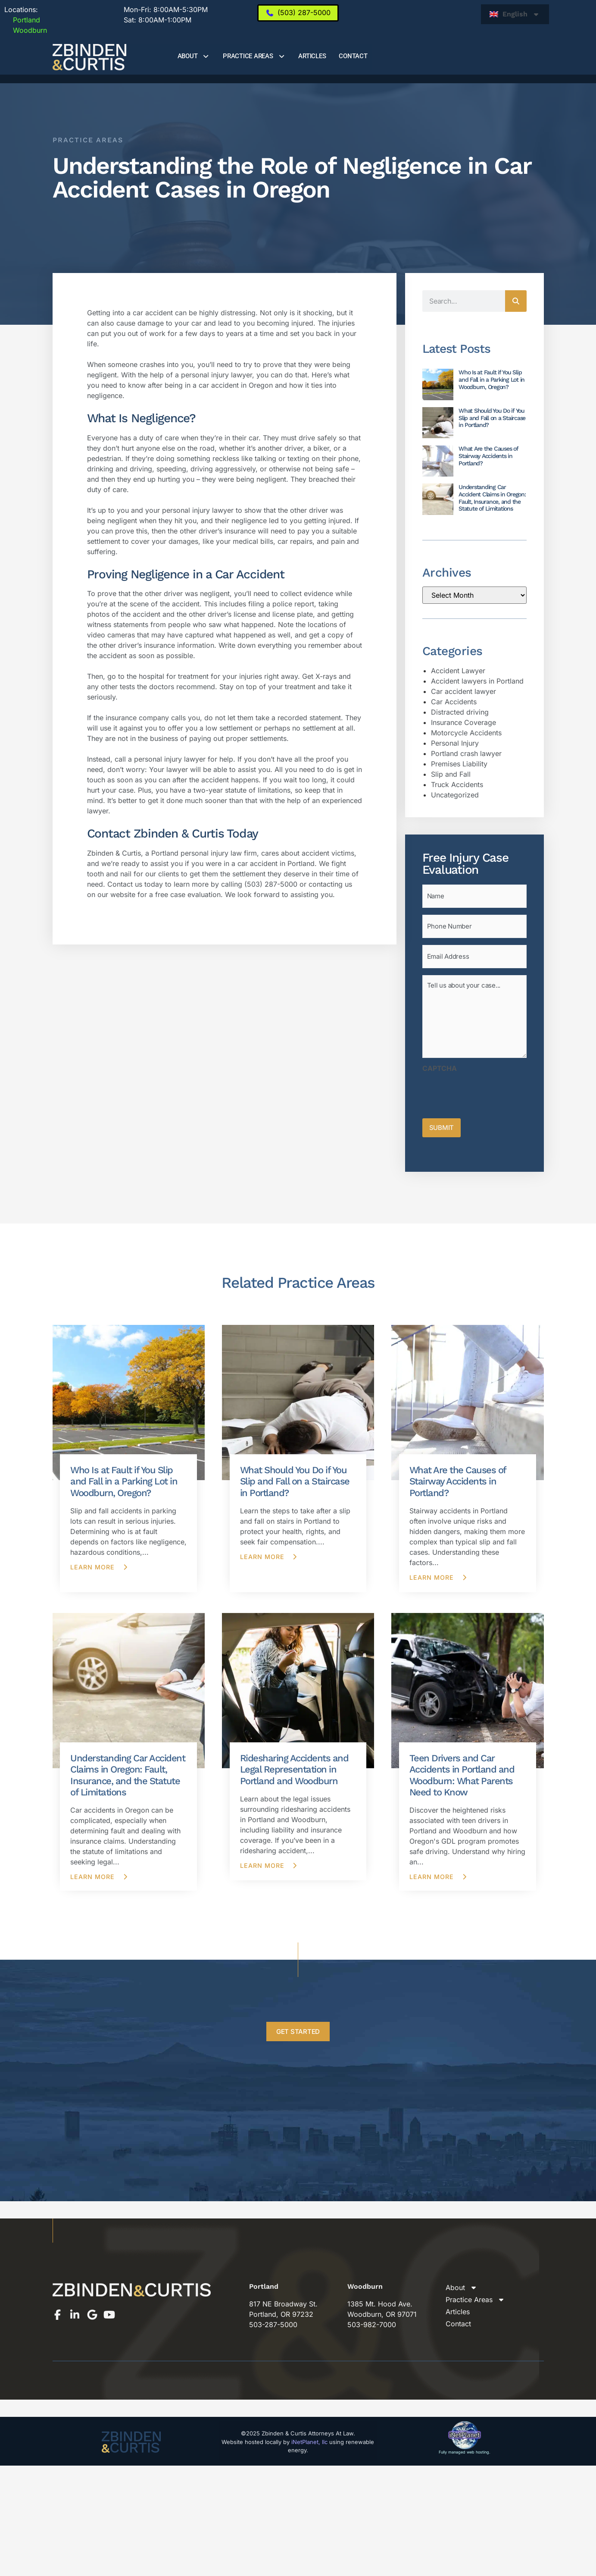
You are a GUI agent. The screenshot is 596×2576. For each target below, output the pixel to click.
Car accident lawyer (463, 691)
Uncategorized (455, 795)
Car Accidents (454, 701)
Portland (22, 20)
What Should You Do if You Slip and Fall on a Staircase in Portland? (492, 418)
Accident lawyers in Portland (477, 681)
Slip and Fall (451, 774)
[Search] (516, 301)
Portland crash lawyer (466, 753)
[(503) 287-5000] (298, 13)
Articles (312, 56)
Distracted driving (460, 712)
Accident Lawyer (458, 670)
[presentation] (487, 1084)
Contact (353, 56)
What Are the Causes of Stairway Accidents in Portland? (488, 456)
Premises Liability (459, 763)
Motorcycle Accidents (466, 732)
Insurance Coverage (463, 722)
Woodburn (25, 30)
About (194, 56)
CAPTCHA (439, 1060)
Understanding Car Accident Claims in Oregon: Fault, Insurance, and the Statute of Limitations (492, 497)
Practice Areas (254, 56)
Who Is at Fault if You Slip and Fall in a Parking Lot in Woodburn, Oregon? (491, 379)
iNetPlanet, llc (309, 2432)
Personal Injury (455, 743)
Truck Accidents (457, 784)
